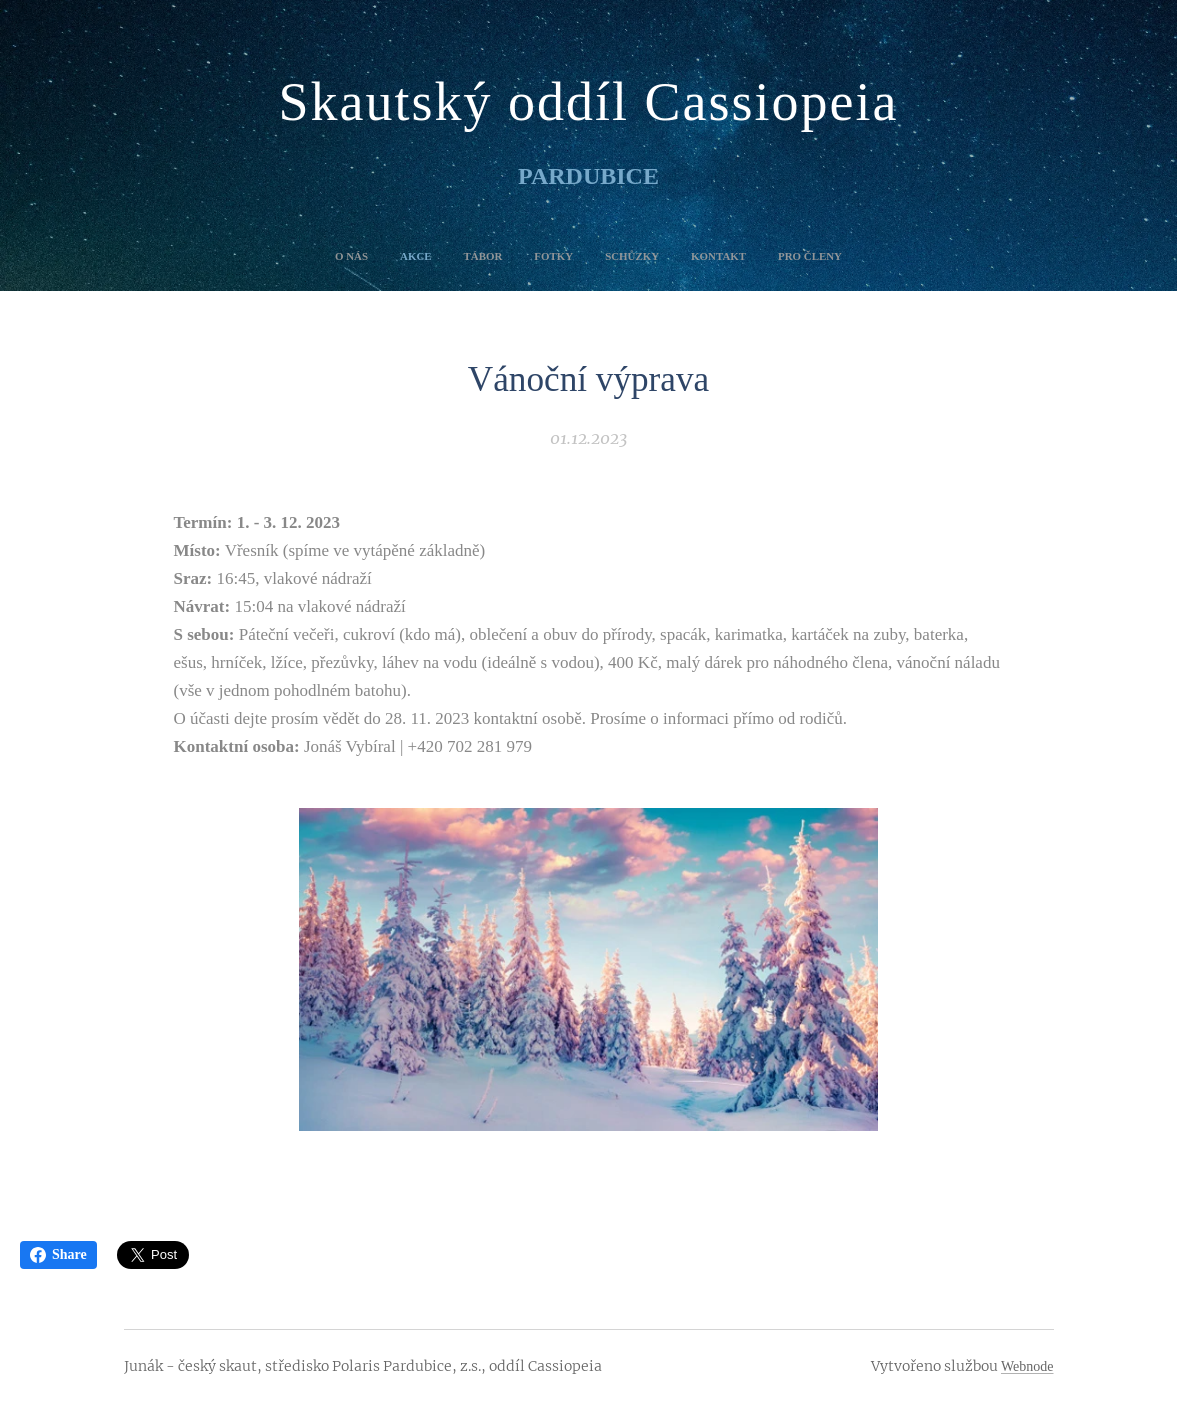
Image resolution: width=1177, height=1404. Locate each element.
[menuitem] (501, 256)
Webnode (1027, 1366)
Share (58, 1255)
